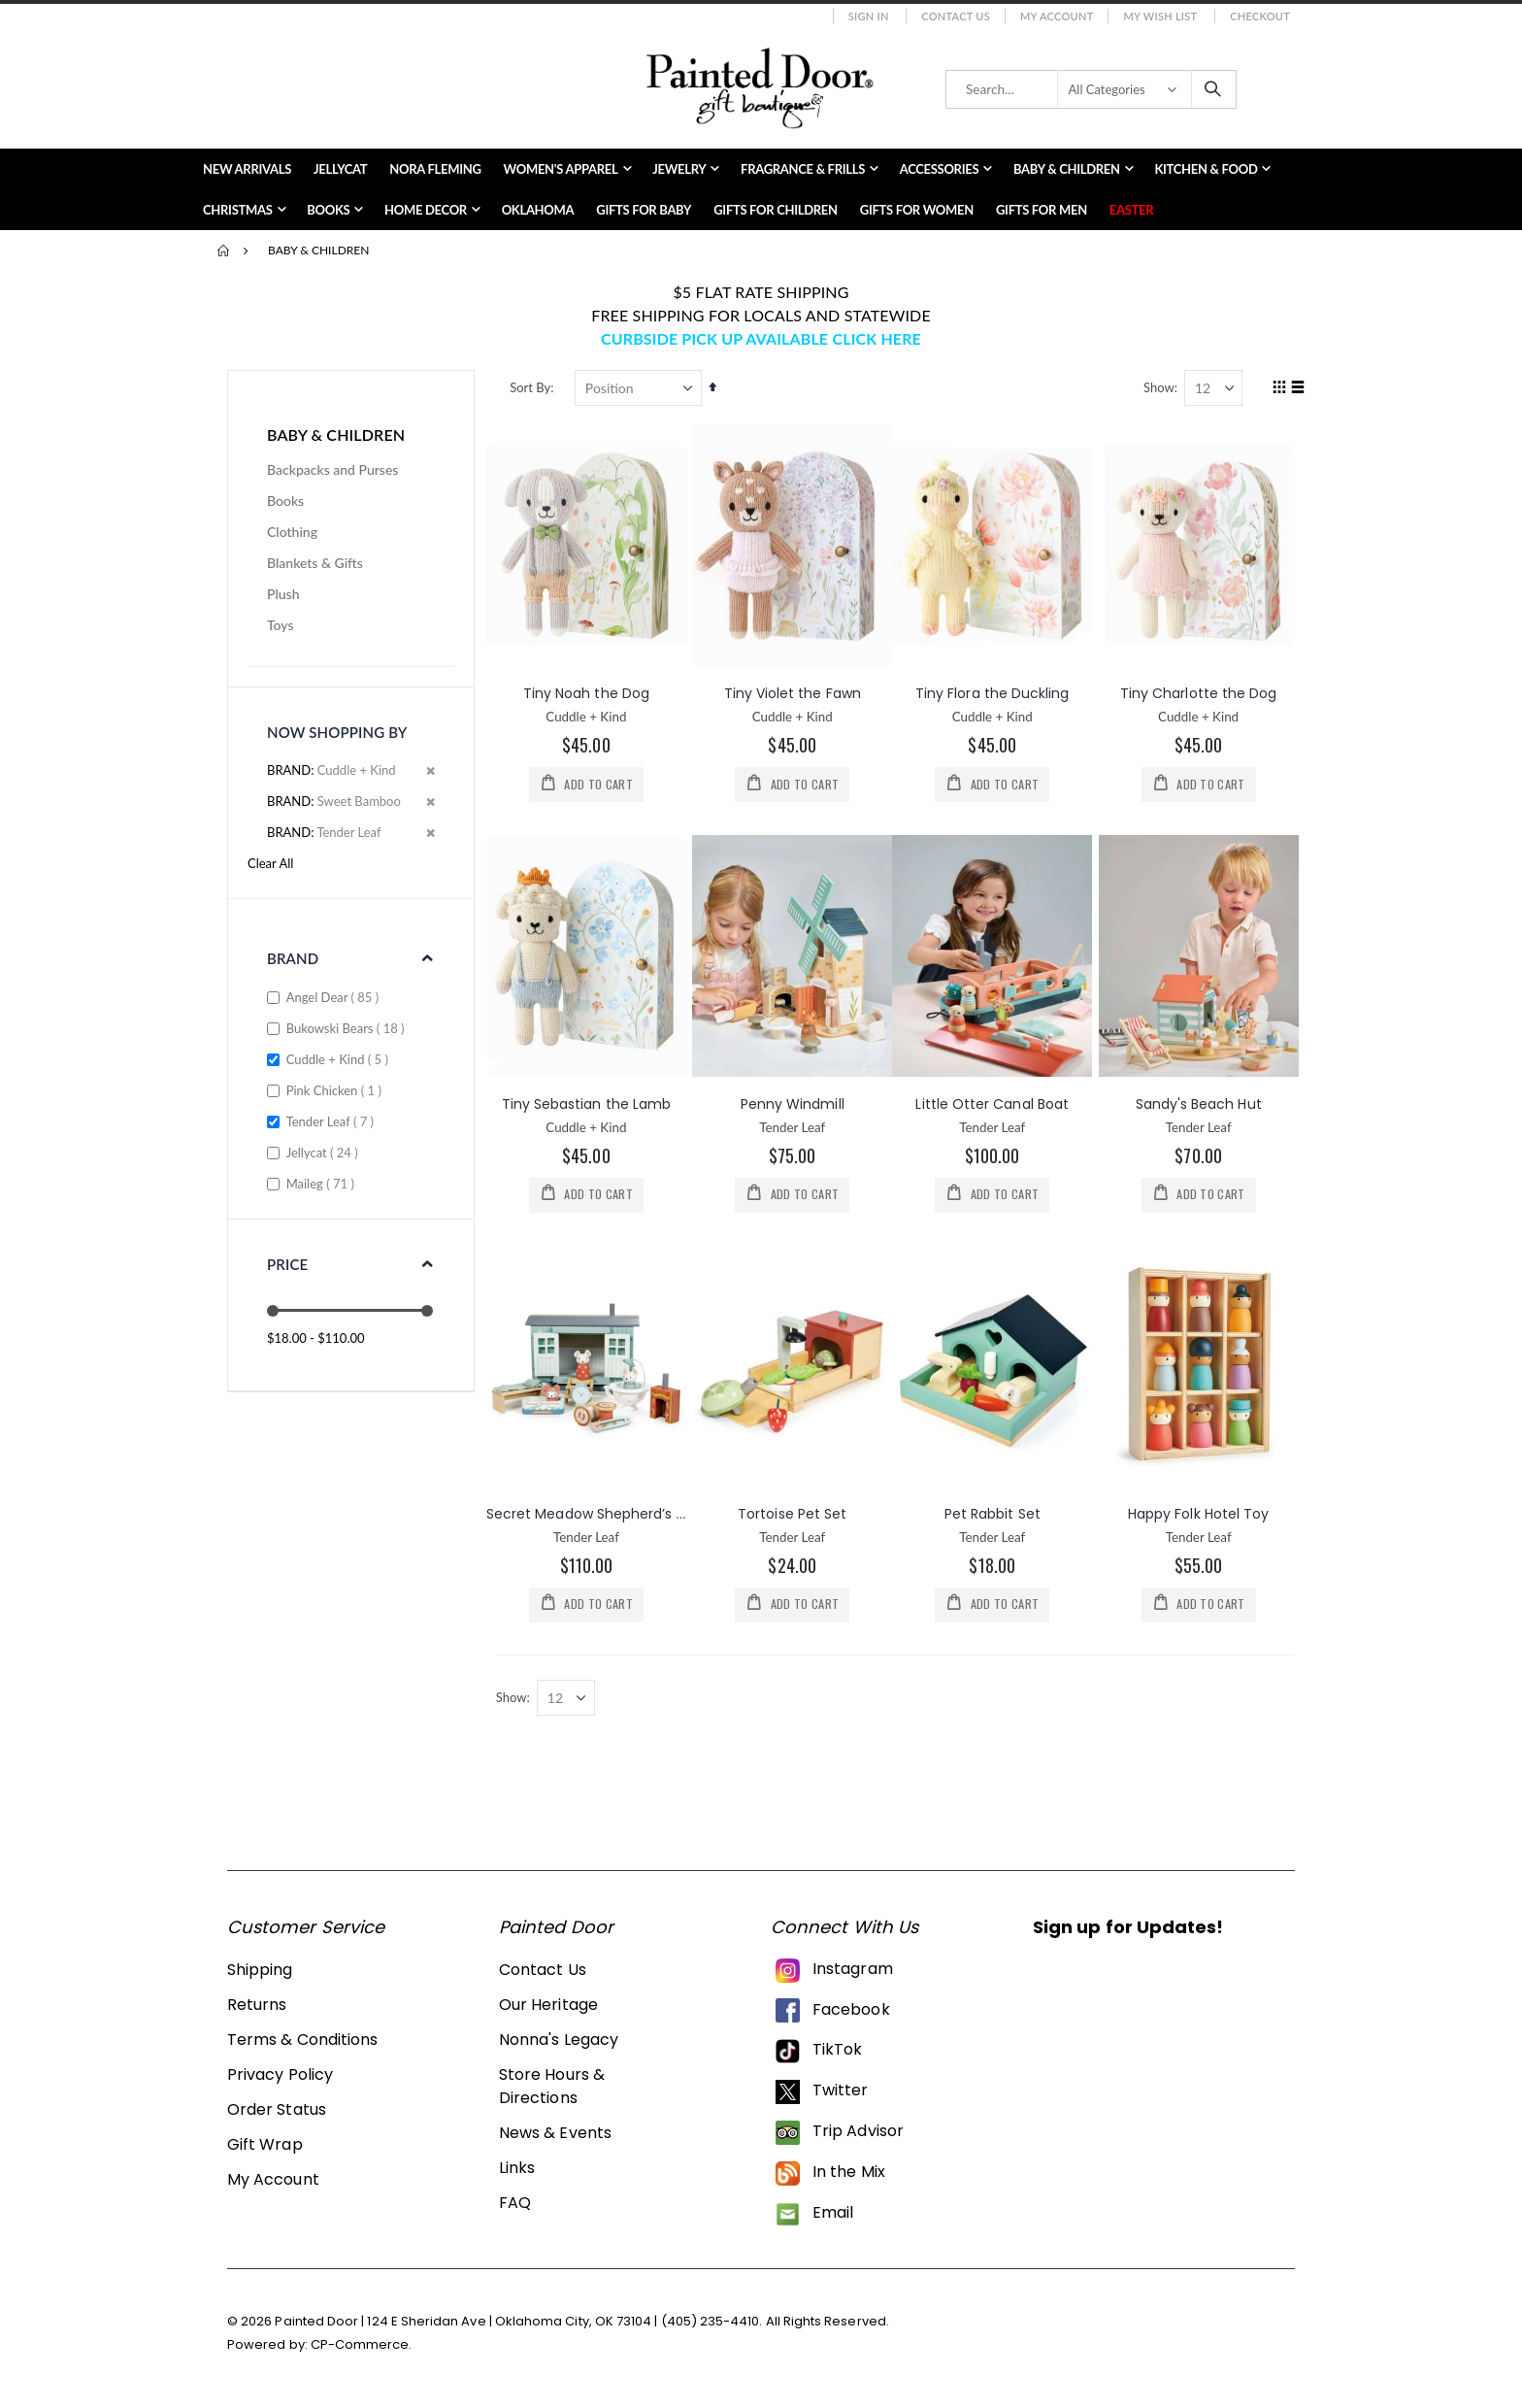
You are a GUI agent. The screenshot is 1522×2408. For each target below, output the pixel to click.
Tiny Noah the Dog (589, 693)
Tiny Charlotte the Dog (1198, 693)
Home (224, 250)
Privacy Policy (280, 2076)
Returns (256, 2006)
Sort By (533, 387)
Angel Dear (335, 996)
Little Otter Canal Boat (994, 1103)
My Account (1057, 16)
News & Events (555, 2135)
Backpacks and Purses (332, 469)
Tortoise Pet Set (794, 1513)
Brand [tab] (292, 958)
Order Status (276, 2111)
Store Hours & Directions (552, 2088)
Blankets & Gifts (315, 562)
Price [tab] (287, 1264)
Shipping (260, 1971)
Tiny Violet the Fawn (794, 693)
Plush (283, 593)
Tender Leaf (332, 1121)
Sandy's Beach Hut (1199, 1103)
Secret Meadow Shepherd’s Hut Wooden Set (640, 1513)
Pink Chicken (336, 1090)
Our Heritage (548, 2006)
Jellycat (324, 1152)
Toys (280, 625)
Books (285, 500)
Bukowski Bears (348, 1028)
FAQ (515, 2204)
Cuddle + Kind (339, 1059)
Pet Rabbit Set (993, 1513)
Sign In (868, 16)
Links (517, 2169)
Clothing (292, 531)
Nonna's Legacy (558, 2041)
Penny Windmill (794, 1103)
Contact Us (955, 16)
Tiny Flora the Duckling (993, 693)
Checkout (1260, 16)
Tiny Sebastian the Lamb (589, 1103)
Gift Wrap (265, 2146)
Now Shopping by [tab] (337, 732)
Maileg (322, 1183)
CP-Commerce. (362, 2346)
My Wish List (1160, 16)
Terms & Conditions (302, 2041)
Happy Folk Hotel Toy (1198, 1513)
